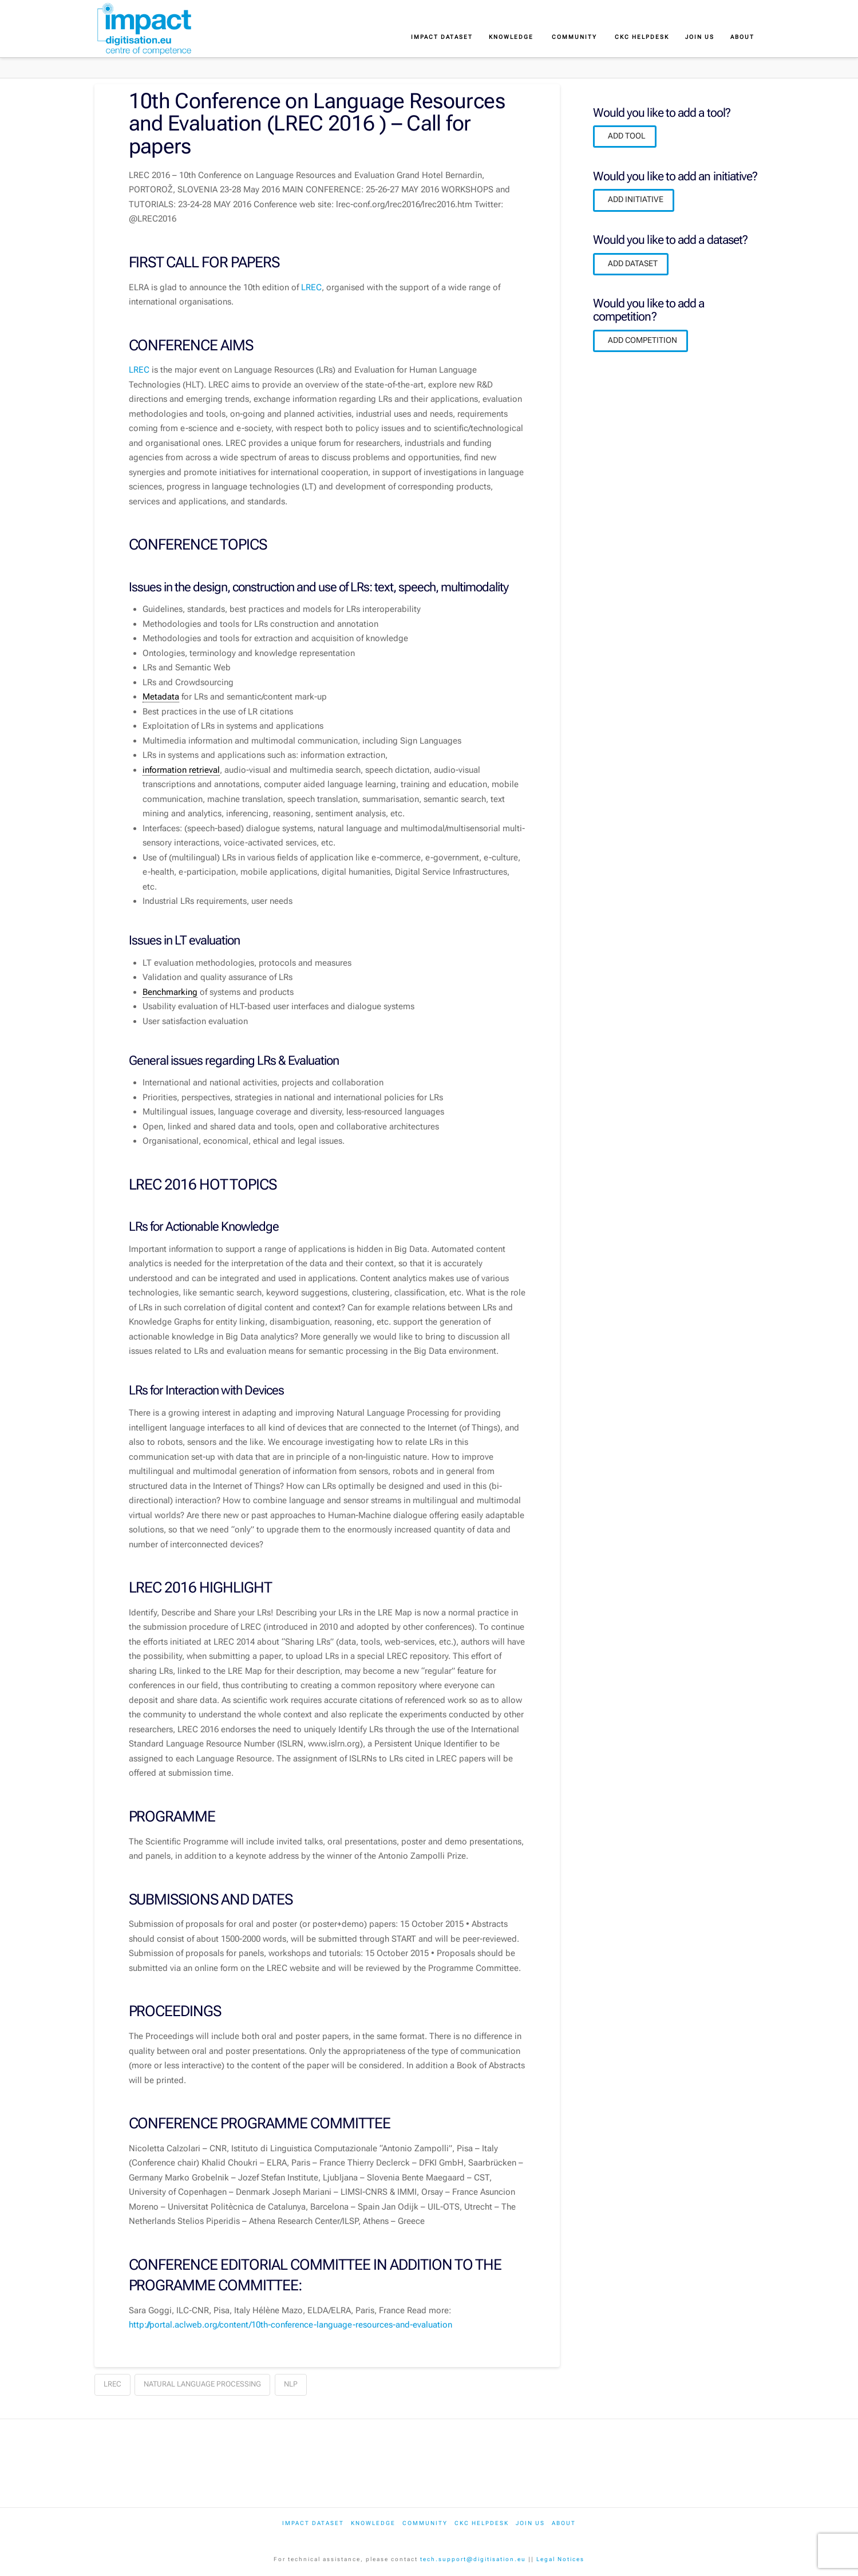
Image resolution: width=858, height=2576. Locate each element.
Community (425, 2523)
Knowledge (373, 2523)
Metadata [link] (161, 697)
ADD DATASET (633, 263)
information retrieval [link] (181, 770)
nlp (291, 2384)
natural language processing (202, 2384)
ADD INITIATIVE (635, 199)
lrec (112, 2384)
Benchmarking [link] (170, 992)
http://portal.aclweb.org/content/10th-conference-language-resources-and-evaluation (290, 2325)
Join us (530, 2523)
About (564, 2523)
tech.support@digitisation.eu (473, 2559)
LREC (311, 287)
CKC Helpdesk (481, 2523)
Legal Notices (560, 2559)
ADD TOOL (627, 135)
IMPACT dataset (313, 2523)
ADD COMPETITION (642, 340)
